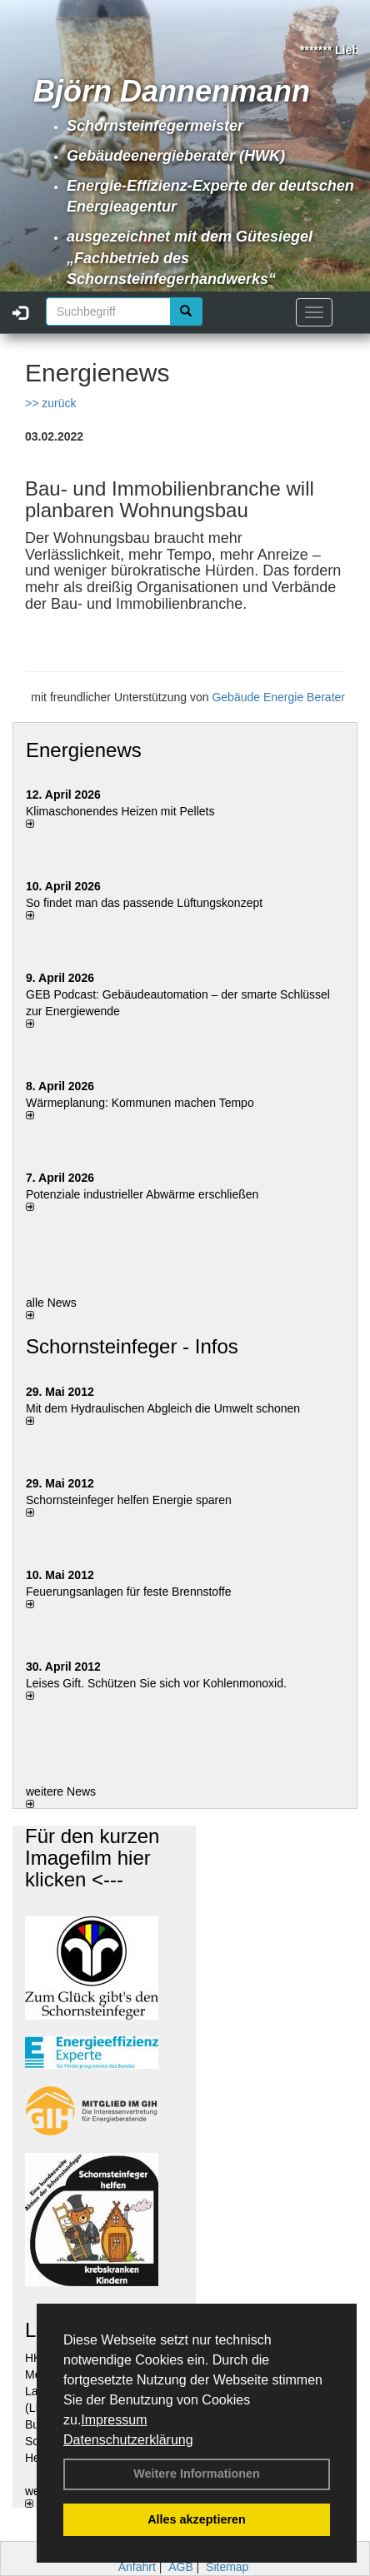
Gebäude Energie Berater (278, 697)
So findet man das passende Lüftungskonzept (144, 902)
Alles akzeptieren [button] (197, 2519)
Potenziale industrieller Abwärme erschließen (142, 1194)
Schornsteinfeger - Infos (132, 1346)
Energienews (84, 750)
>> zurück (50, 403)
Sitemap (227, 2567)
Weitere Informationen (196, 2473)
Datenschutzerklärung (128, 2440)
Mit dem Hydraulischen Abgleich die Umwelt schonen (163, 1408)
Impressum (114, 2420)
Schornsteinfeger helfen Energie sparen (129, 1500)
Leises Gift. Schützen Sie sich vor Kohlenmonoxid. (156, 1683)
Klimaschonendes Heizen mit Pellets (120, 811)
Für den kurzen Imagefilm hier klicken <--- (92, 1858)
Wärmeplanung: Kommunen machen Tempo (140, 1102)
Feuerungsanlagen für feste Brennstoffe (128, 1591)
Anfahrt (137, 2567)
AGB (180, 2567)
